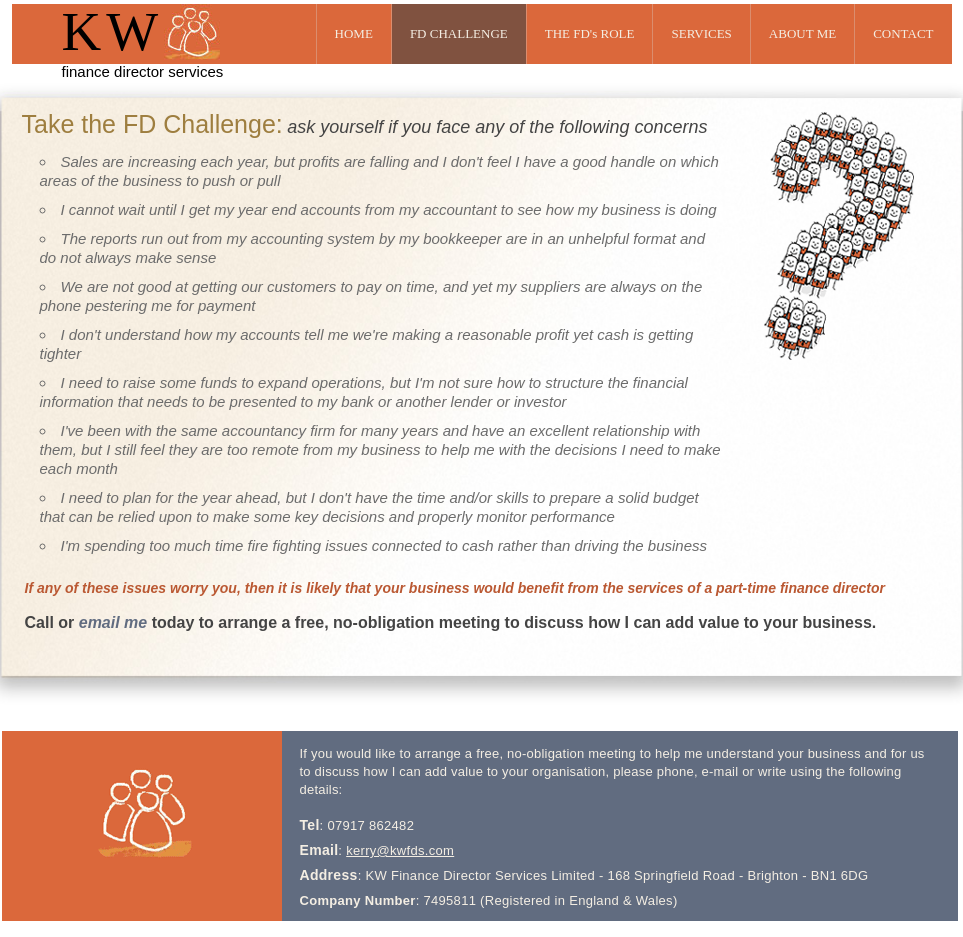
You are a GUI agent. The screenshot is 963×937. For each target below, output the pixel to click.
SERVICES (701, 33)
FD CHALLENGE (459, 33)
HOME (354, 33)
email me (113, 622)
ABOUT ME (802, 33)
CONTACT (903, 33)
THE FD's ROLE (590, 33)
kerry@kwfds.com (400, 850)
